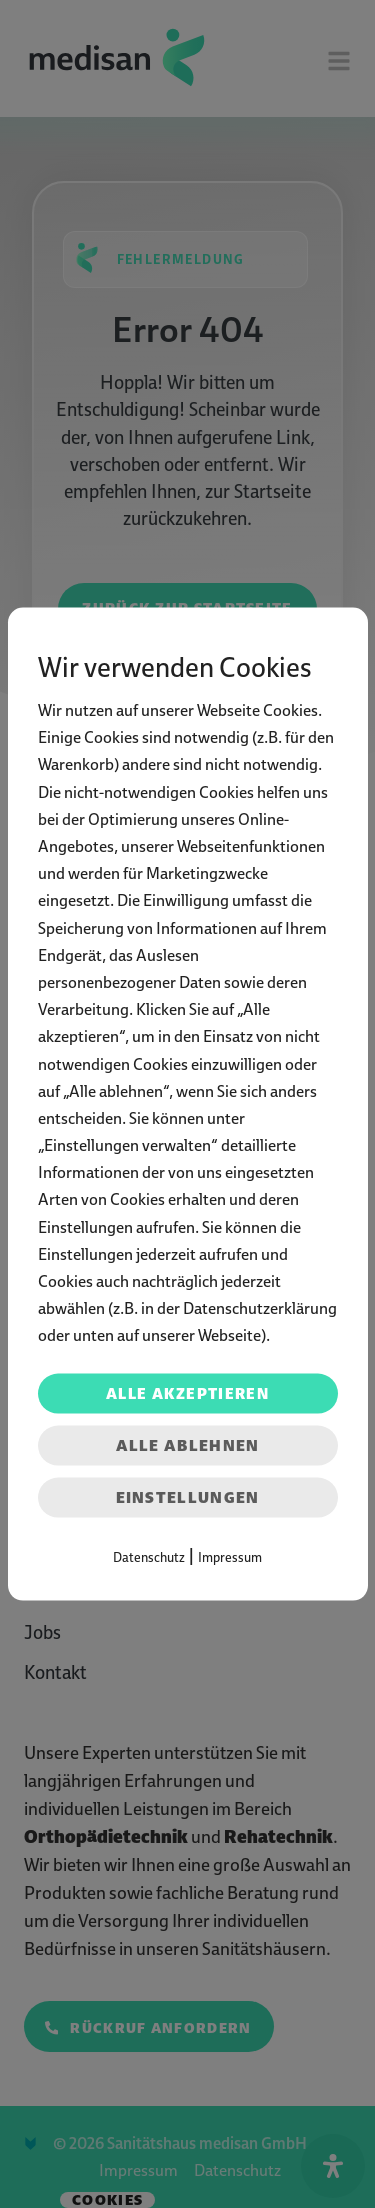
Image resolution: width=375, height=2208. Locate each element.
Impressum (230, 1556)
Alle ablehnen (188, 1444)
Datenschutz (149, 1556)
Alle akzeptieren (187, 1393)
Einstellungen (188, 1496)
